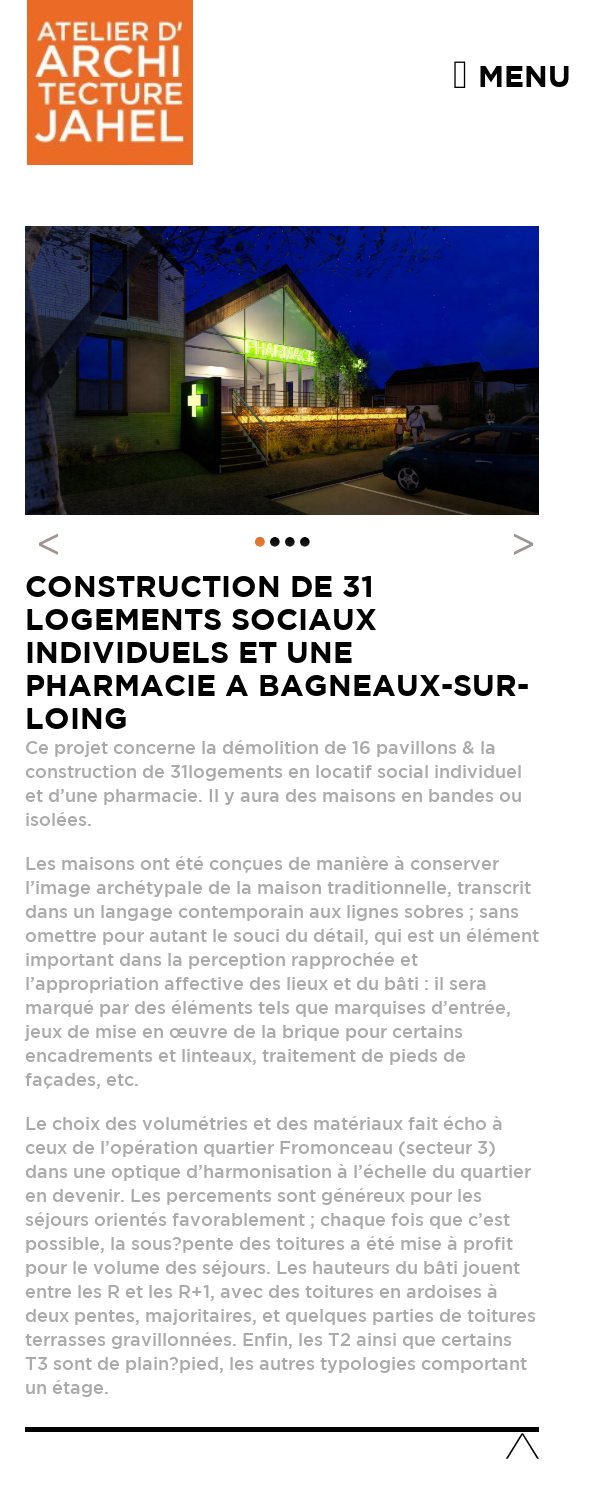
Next (513, 543)
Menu (512, 73)
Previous (55, 543)
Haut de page (522, 1448)
